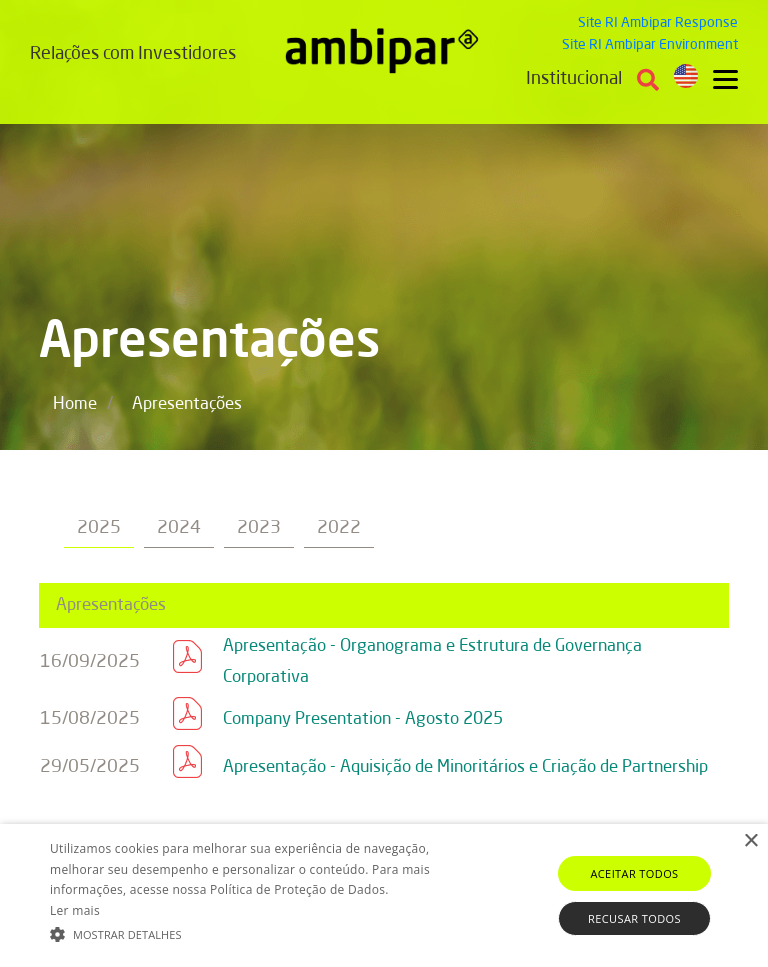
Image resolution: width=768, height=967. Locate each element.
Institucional (574, 79)
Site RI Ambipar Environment (650, 45)
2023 (259, 528)
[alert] (384, 895)
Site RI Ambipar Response (658, 23)
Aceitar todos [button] (634, 873)
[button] (267, 933)
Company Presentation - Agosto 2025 (363, 719)
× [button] (750, 841)
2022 (339, 528)
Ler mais (75, 910)
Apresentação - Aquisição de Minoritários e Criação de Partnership (465, 767)
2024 (179, 528)
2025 (99, 528)
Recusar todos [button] (634, 918)
